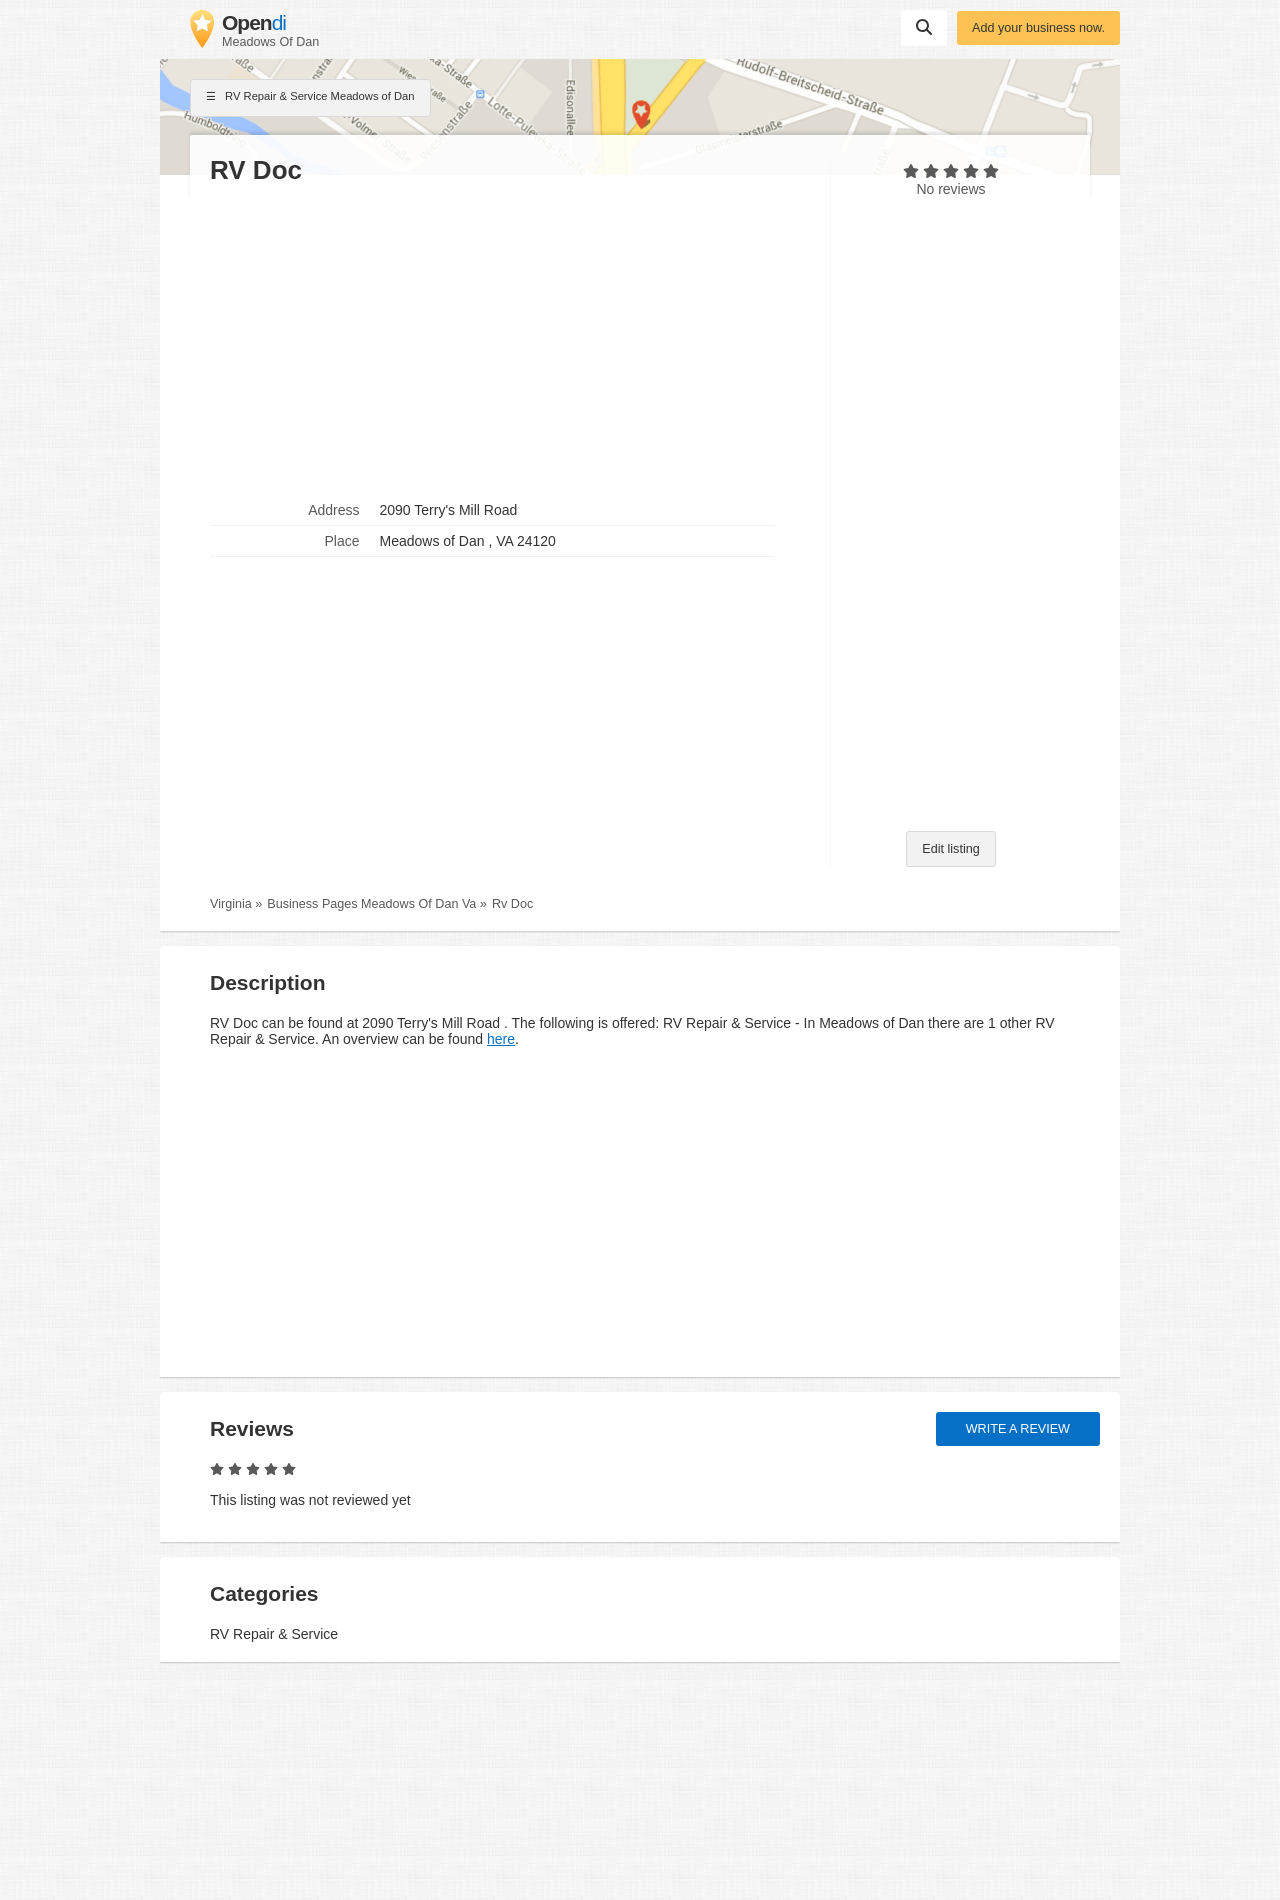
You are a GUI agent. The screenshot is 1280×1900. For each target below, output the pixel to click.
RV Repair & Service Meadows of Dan (310, 98)
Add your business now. (1038, 28)
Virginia (231, 904)
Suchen (924, 27)
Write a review (1018, 1429)
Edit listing (950, 849)
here (501, 1039)
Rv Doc (512, 904)
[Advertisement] (510, 341)
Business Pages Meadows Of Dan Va (371, 904)
